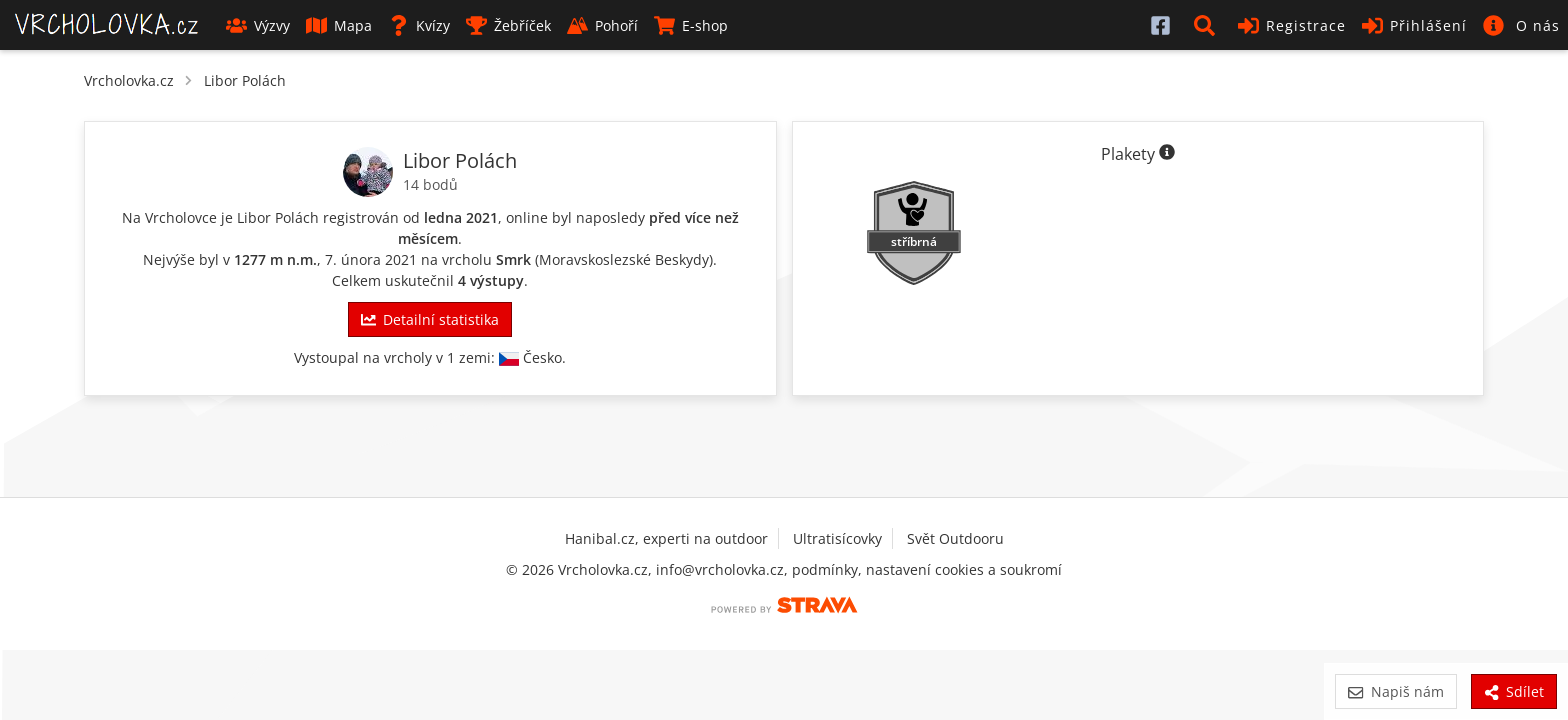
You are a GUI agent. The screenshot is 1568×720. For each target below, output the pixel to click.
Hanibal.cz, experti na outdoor (666, 538)
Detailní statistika (430, 319)
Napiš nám (1395, 691)
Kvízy (419, 25)
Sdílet (1514, 691)
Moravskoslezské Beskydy (624, 259)
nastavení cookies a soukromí (964, 569)
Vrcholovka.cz (129, 80)
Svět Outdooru (955, 538)
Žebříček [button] (508, 25)
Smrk (513, 259)
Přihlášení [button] (1414, 25)
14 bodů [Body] (430, 184)
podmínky (825, 569)
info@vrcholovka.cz (720, 569)
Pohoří (602, 25)
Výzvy (258, 25)
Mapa (339, 25)
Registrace (1292, 25)
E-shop (691, 25)
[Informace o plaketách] (1167, 154)
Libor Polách (245, 80)
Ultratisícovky (837, 538)
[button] (1208, 25)
